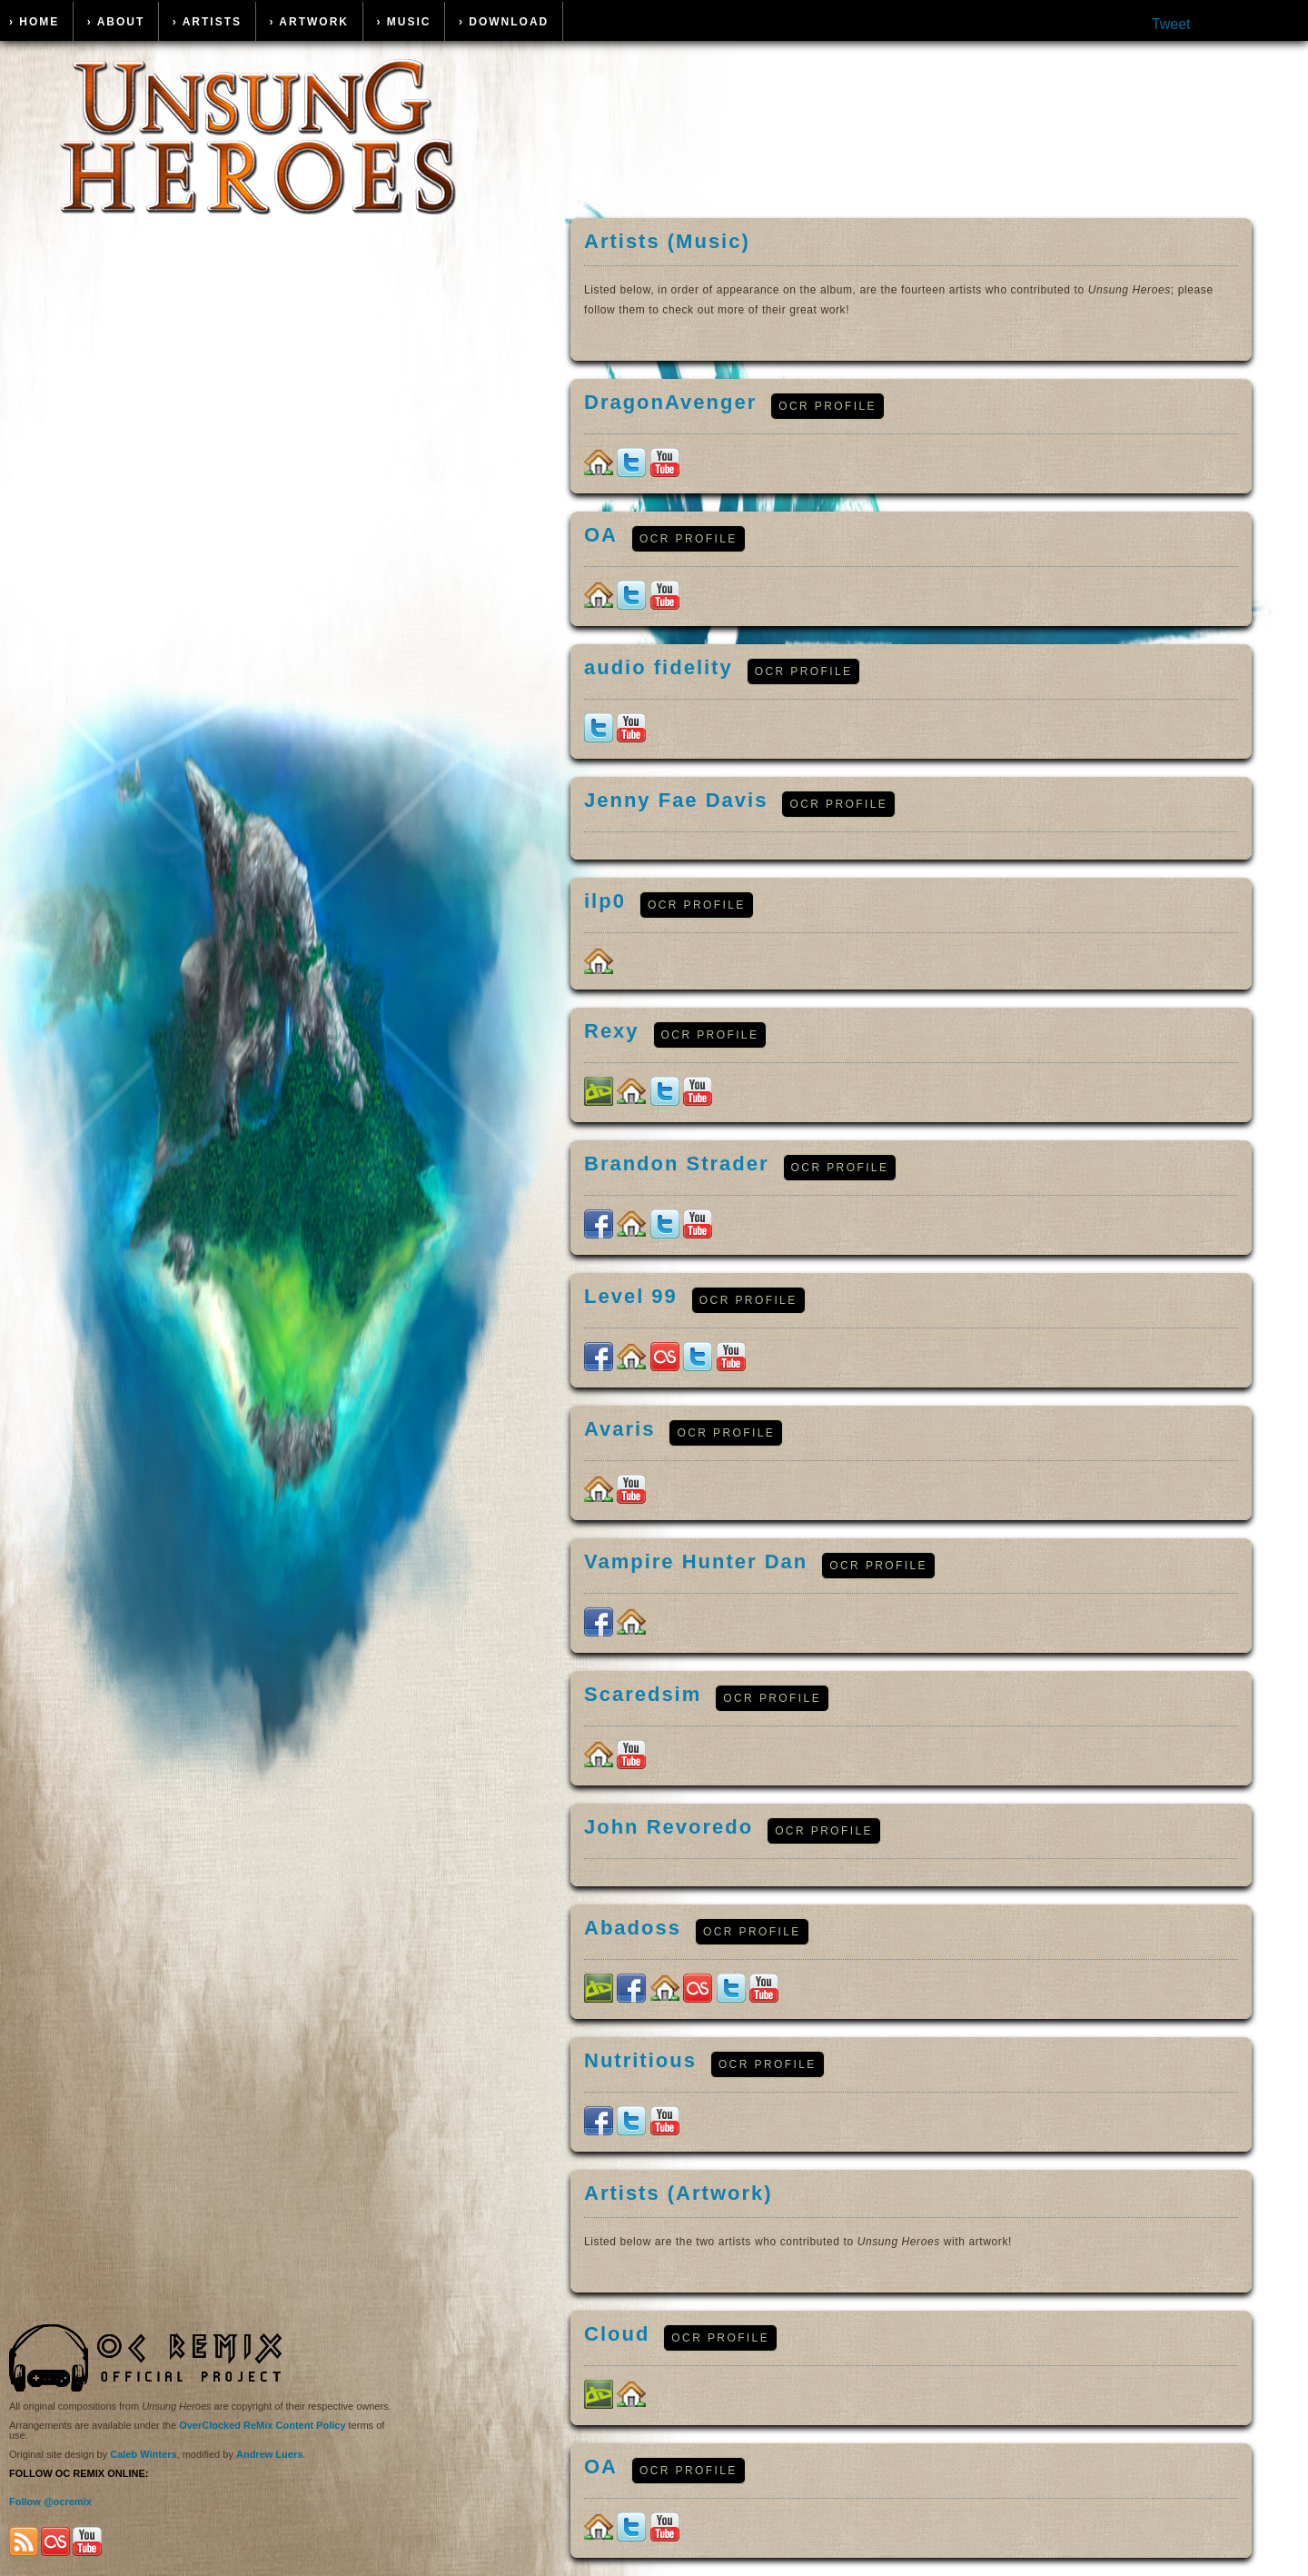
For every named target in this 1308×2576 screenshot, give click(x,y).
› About (116, 21)
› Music (403, 21)
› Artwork (309, 21)
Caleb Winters (143, 2454)
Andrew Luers (269, 2454)
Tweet (1171, 24)
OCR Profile (827, 406)
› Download (504, 21)
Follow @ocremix (50, 2501)
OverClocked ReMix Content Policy (262, 2425)
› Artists (207, 21)
